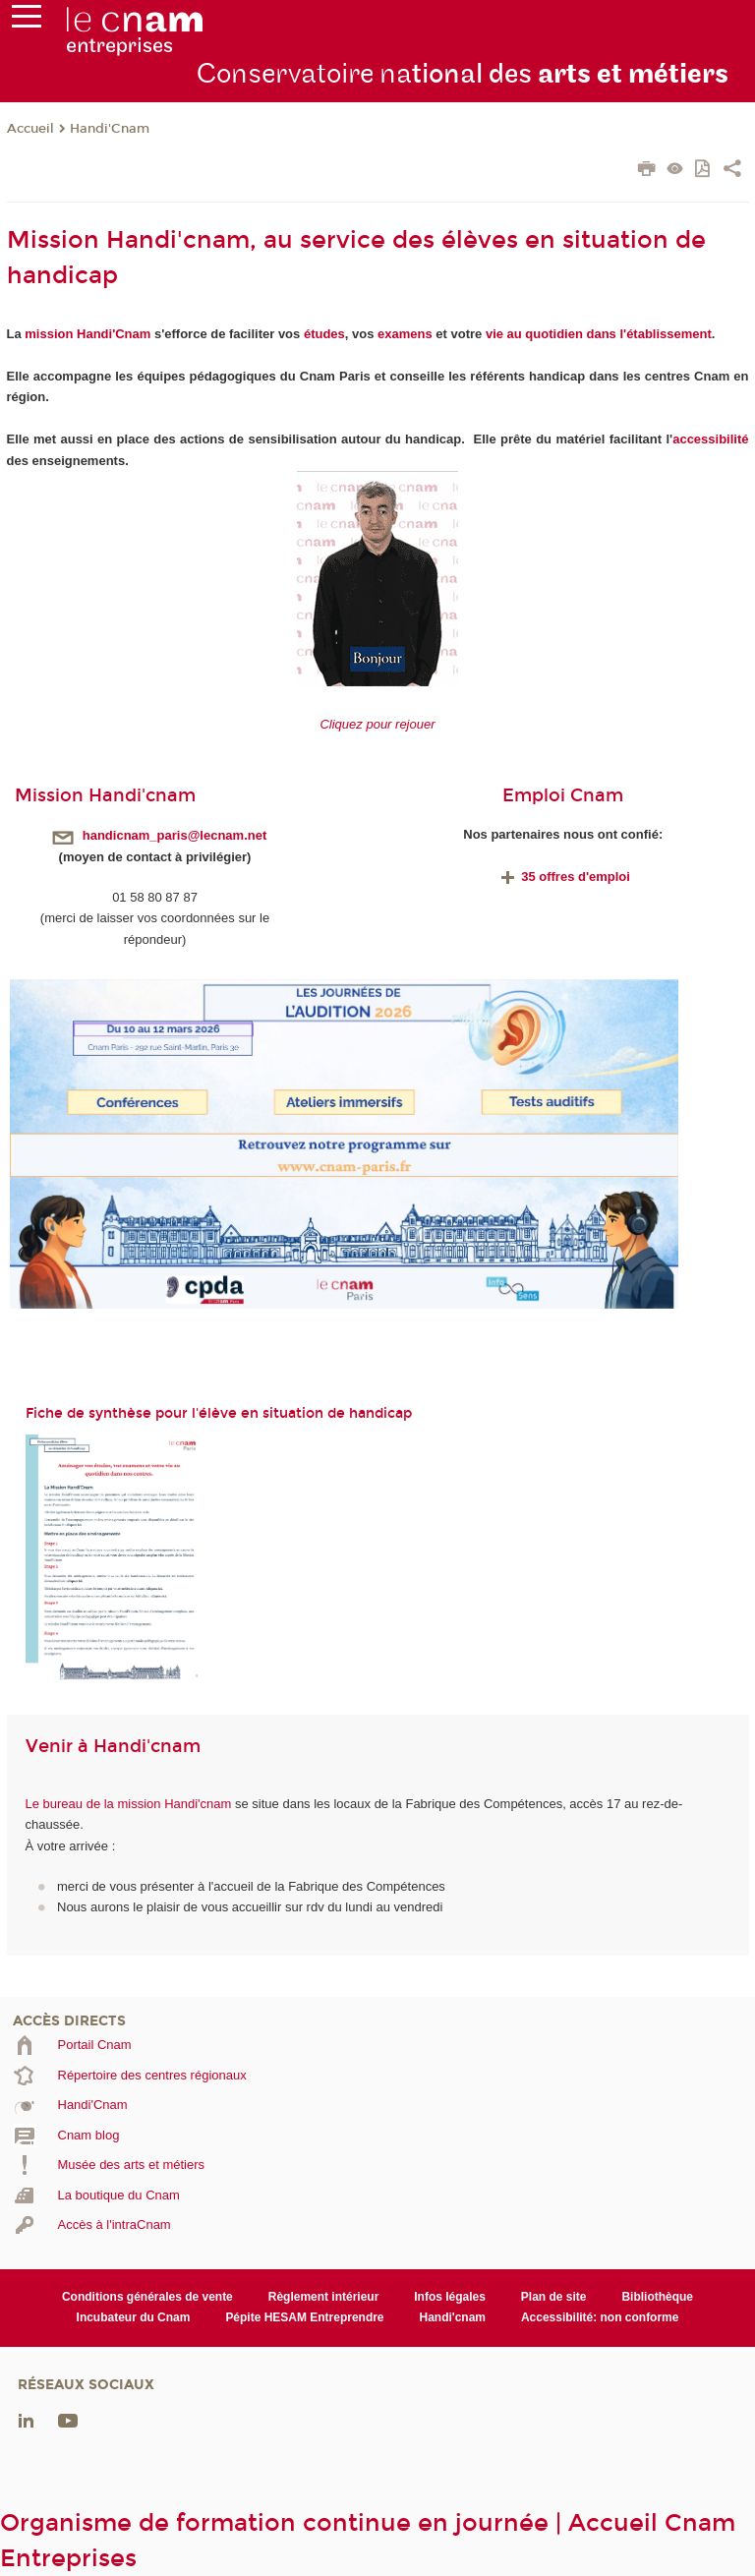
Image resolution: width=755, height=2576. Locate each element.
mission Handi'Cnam (87, 333)
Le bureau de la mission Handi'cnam (129, 1803)
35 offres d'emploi (563, 876)
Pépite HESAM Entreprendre (304, 2317)
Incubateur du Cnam (134, 2317)
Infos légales (450, 2297)
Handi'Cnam (109, 129)
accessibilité (710, 439)
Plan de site (554, 2297)
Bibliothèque (657, 2297)
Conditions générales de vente (147, 2297)
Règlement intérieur (323, 2297)
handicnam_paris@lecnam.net (175, 835)
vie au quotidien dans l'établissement (599, 333)
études (324, 333)
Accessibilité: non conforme (600, 2317)
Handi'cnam (453, 2317)
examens (405, 333)
